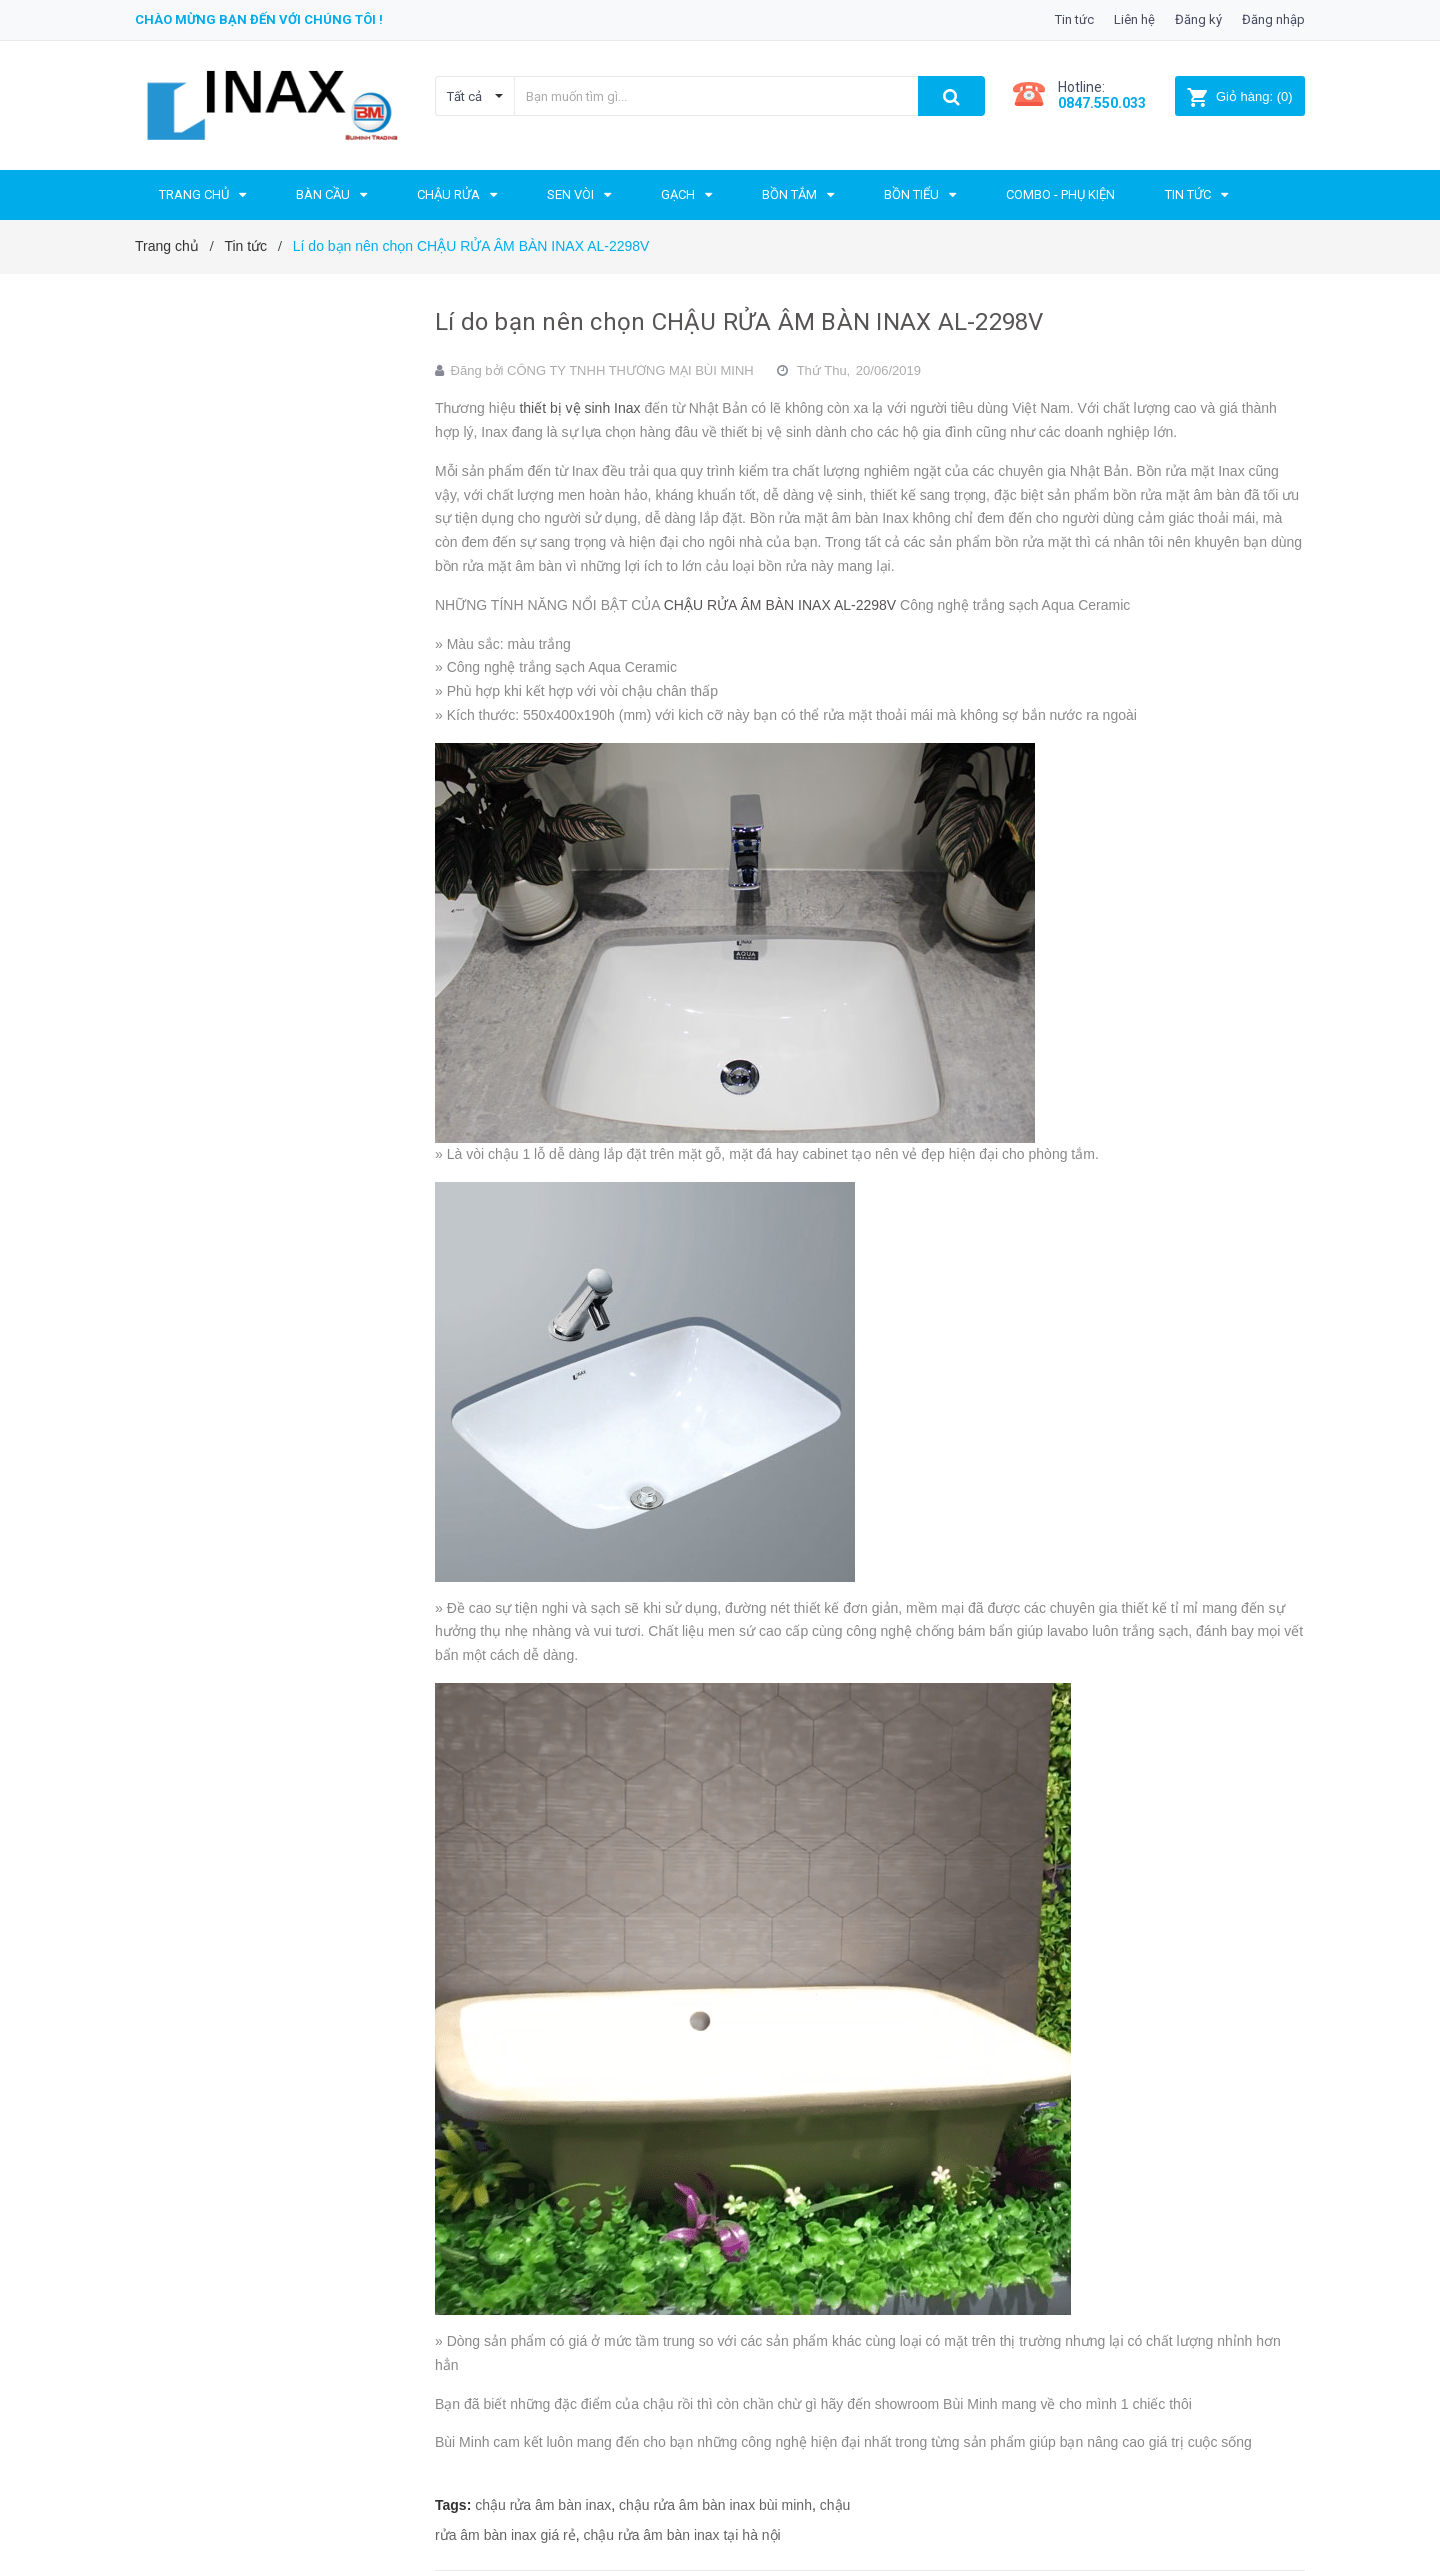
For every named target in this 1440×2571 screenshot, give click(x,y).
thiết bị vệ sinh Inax (581, 408)
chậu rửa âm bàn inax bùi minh (715, 2505)
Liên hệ (1134, 19)
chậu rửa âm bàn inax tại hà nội (682, 2535)
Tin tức (1074, 19)
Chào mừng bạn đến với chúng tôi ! (259, 19)
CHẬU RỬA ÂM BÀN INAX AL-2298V (782, 605)
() (1239, 96)
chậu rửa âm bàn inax (543, 2505)
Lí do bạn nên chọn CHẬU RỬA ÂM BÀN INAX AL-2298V (739, 322)
